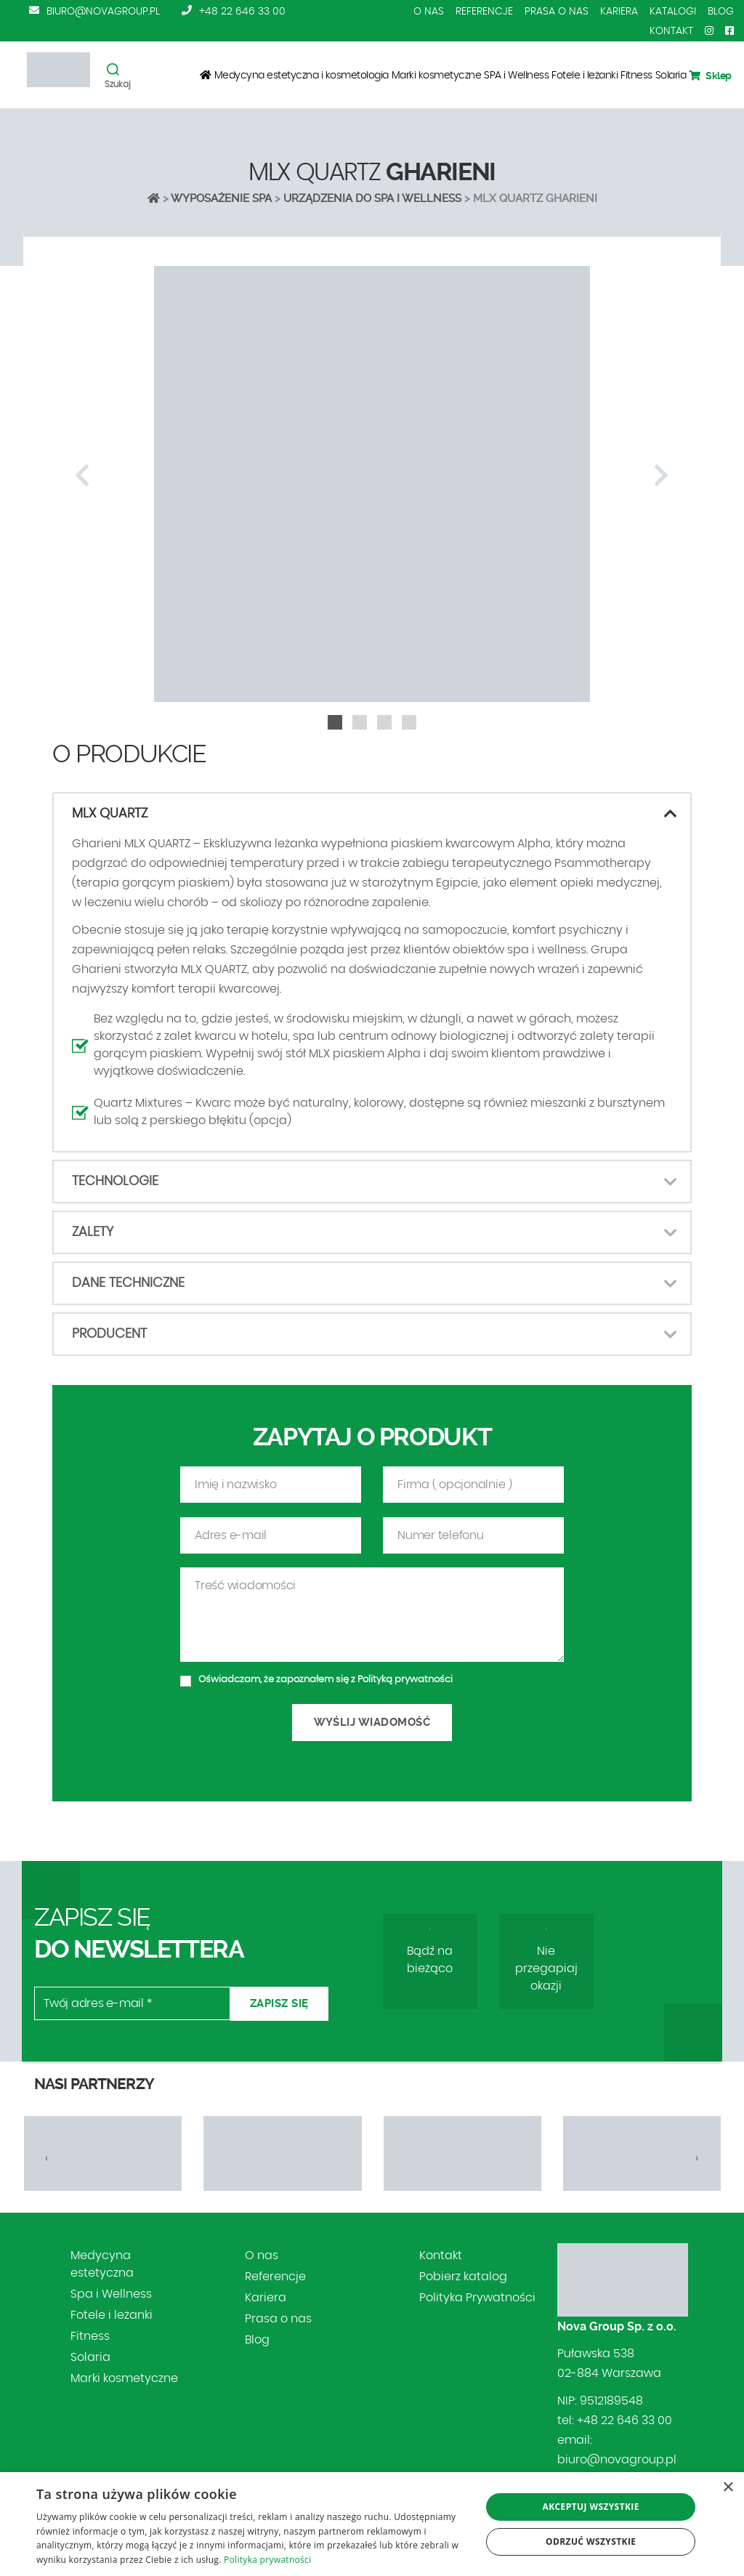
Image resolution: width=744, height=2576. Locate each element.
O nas (428, 12)
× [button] (727, 2487)
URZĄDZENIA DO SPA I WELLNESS (372, 198)
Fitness (636, 75)
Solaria (671, 75)
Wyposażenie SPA (221, 198)
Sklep (710, 75)
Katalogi (673, 12)
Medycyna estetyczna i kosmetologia (301, 75)
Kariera (619, 12)
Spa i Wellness (111, 2294)
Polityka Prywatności (477, 2298)
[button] (335, 722)
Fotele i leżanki (584, 75)
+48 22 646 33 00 (242, 12)
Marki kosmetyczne (437, 75)
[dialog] (372, 2524)
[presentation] (82, 476)
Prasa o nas (557, 12)
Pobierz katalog (463, 2276)
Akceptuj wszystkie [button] (591, 2506)
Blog (721, 12)
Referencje (484, 12)
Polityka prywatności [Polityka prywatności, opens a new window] (267, 2559)
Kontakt (671, 31)
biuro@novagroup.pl (103, 12)
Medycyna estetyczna (102, 2264)
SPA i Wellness (516, 75)
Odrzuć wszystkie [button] (591, 2541)
